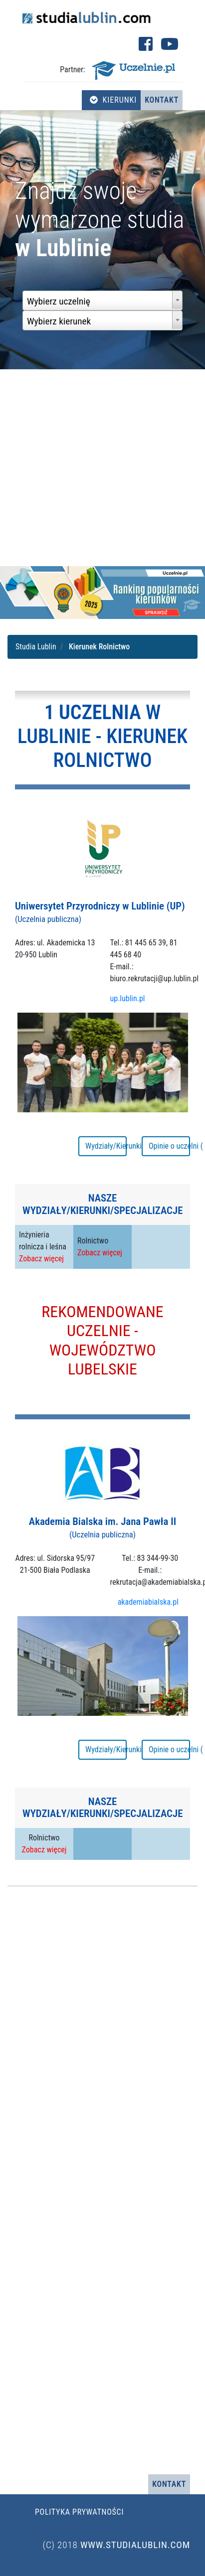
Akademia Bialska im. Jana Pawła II (102, 1527)
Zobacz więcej (41, 1258)
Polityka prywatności (79, 2512)
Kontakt (162, 100)
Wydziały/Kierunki (106, 1146)
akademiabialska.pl (148, 1602)
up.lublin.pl (127, 998)
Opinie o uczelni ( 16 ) (169, 1749)
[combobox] (102, 300)
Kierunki (113, 100)
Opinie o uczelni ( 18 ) (169, 1146)
